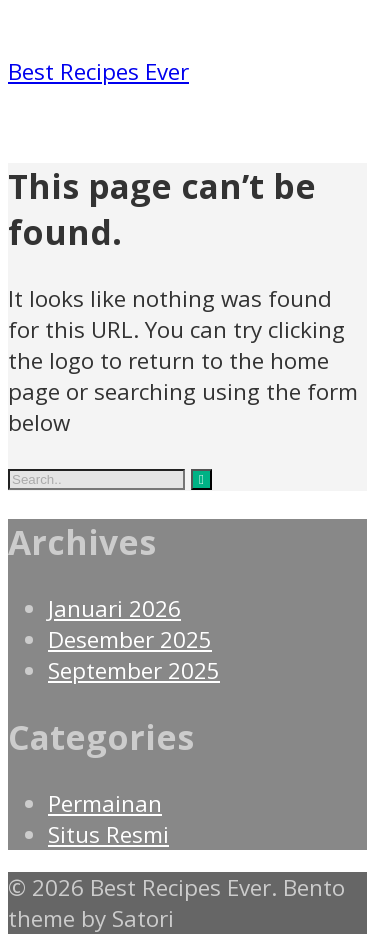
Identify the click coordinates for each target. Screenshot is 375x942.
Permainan (105, 803)
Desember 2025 (130, 639)
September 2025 (134, 670)
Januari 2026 (114, 608)
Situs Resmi (108, 834)
